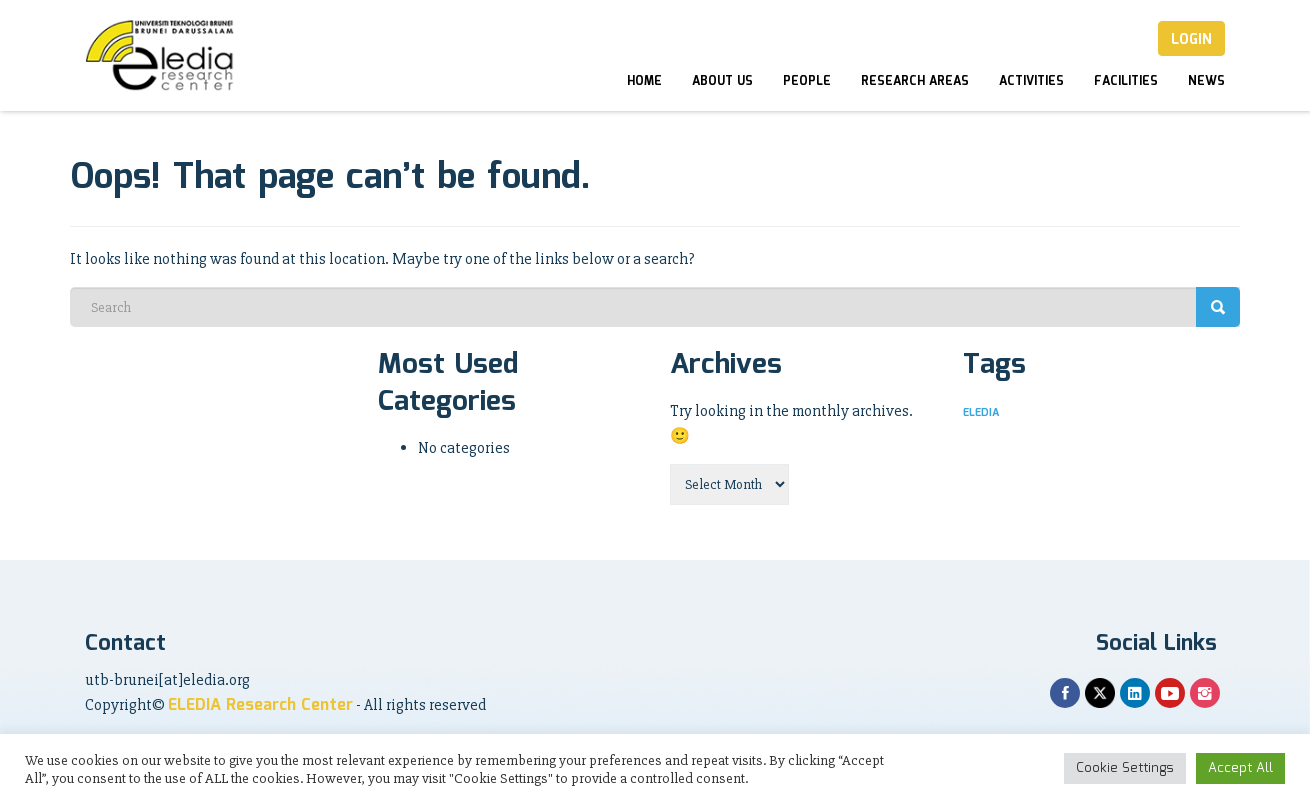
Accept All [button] (1240, 768)
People (807, 81)
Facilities (1126, 81)
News (1206, 81)
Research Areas (915, 81)
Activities (1031, 81)
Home (644, 81)
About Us (722, 81)
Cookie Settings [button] (1125, 768)
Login (1191, 40)
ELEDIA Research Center (260, 705)
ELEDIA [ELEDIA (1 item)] (981, 413)
